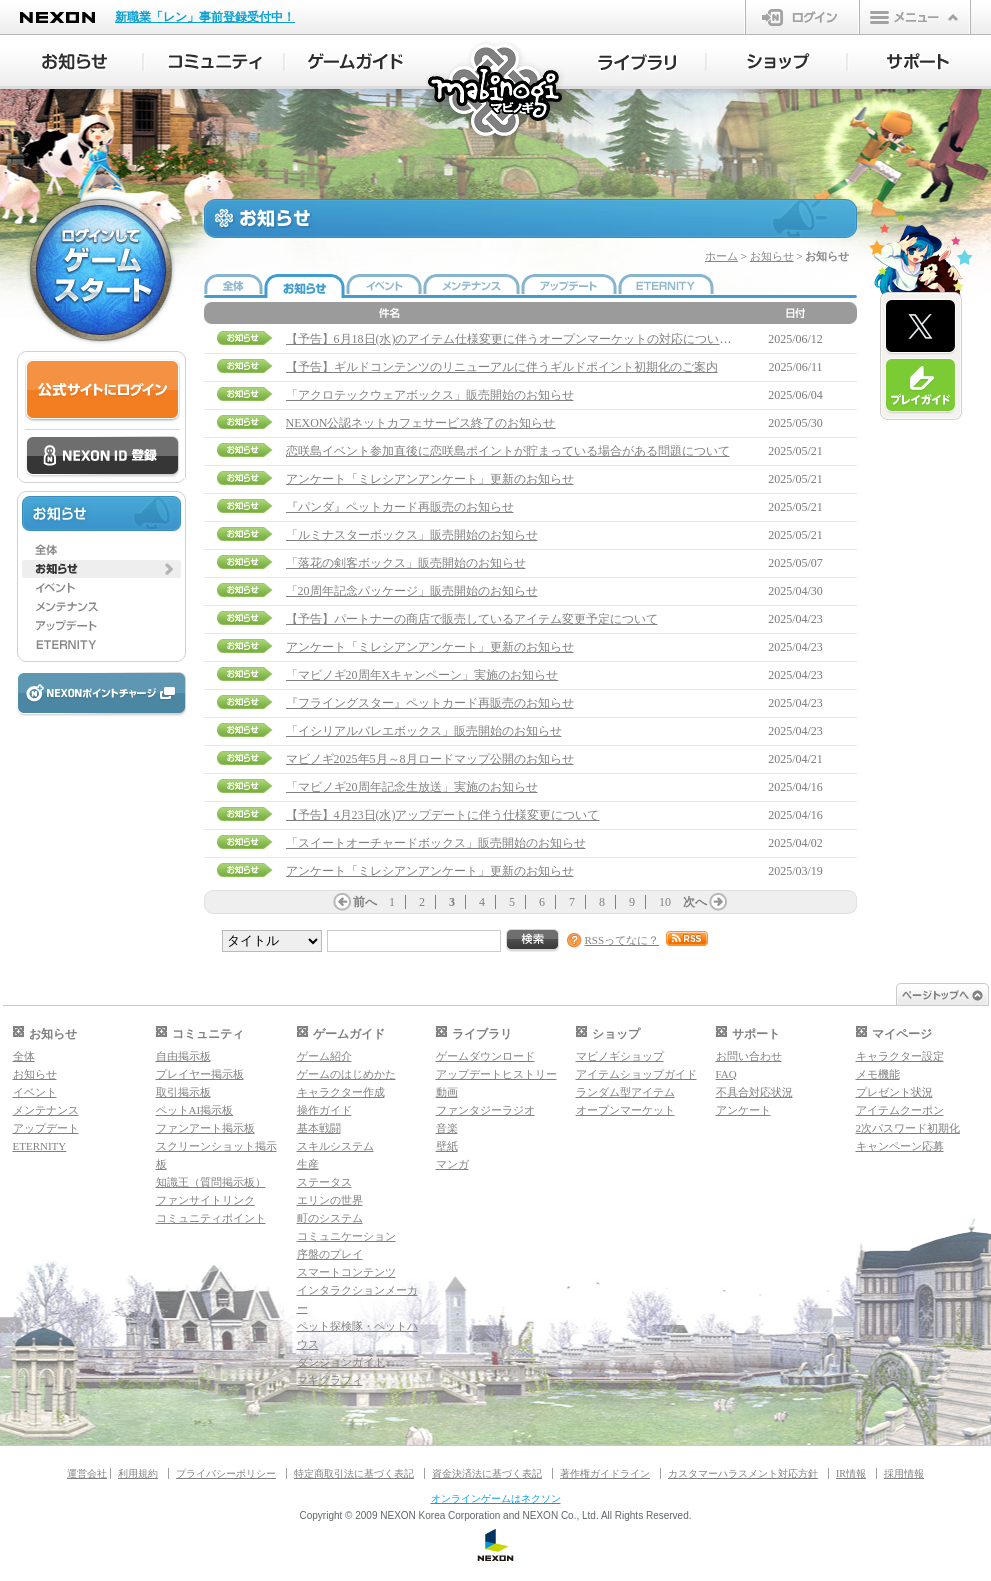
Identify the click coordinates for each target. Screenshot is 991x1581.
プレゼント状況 (894, 1092)
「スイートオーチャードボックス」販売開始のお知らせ (436, 843)
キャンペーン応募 (900, 1146)
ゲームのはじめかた (346, 1074)
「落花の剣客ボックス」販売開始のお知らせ (406, 563)
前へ (365, 902)
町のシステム (330, 1218)
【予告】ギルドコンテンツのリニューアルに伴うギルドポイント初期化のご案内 (502, 367)
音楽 (447, 1128)
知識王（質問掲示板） (211, 1182)
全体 (24, 1056)
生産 (308, 1164)
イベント (35, 1092)
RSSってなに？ (622, 940)
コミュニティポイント (211, 1218)
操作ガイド (324, 1110)
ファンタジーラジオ (485, 1110)
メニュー (915, 17)
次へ (695, 902)
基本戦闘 (319, 1128)
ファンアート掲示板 (205, 1128)
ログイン (802, 17)
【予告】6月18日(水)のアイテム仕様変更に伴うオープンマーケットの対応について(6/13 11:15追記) (550, 339)
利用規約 (138, 1473)
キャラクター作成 (341, 1092)
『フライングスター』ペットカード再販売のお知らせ (430, 703)
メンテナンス (46, 1110)
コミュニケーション (346, 1236)
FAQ (726, 1074)
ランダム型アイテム (625, 1092)
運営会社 (87, 1473)
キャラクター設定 (900, 1056)
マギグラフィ (330, 1380)
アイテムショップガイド (636, 1074)
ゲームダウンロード (485, 1056)
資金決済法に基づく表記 (487, 1473)
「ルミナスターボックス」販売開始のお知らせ (412, 535)
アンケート (743, 1110)
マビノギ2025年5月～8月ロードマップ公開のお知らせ (430, 759)
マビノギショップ (620, 1056)
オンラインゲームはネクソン (496, 1498)
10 (665, 902)
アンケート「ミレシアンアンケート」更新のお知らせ (430, 479)
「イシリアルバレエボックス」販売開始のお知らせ (424, 731)
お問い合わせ (749, 1056)
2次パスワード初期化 (908, 1128)
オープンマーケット (625, 1110)
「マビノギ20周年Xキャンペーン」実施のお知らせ (422, 675)
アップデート (46, 1128)
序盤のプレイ (330, 1254)
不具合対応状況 (754, 1092)
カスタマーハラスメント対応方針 (743, 1473)
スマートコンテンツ (346, 1272)
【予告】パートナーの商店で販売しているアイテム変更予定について (472, 619)
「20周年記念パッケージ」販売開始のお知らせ (412, 591)
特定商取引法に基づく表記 (354, 1473)
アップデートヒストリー (496, 1074)
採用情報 (904, 1473)
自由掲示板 (183, 1056)
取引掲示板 (183, 1092)
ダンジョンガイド (341, 1362)
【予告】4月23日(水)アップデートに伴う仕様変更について (443, 815)
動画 (447, 1092)
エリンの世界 (330, 1200)
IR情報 (851, 1473)
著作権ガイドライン (605, 1473)
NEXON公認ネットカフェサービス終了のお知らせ (421, 423)
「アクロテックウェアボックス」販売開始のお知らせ (430, 395)
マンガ (452, 1164)
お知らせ (772, 256)
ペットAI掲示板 (195, 1110)
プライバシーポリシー (226, 1473)
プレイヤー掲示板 (200, 1074)
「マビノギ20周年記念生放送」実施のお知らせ (412, 787)
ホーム (721, 256)
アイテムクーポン (900, 1110)
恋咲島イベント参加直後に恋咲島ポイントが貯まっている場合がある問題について (508, 451)
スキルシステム (335, 1146)
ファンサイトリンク (205, 1200)
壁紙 (447, 1146)
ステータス (324, 1182)
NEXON (57, 17)
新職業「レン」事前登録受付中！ (205, 17)
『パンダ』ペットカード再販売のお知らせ (400, 507)
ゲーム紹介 (324, 1056)
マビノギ (496, 91)
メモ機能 (878, 1074)
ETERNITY (40, 1146)
